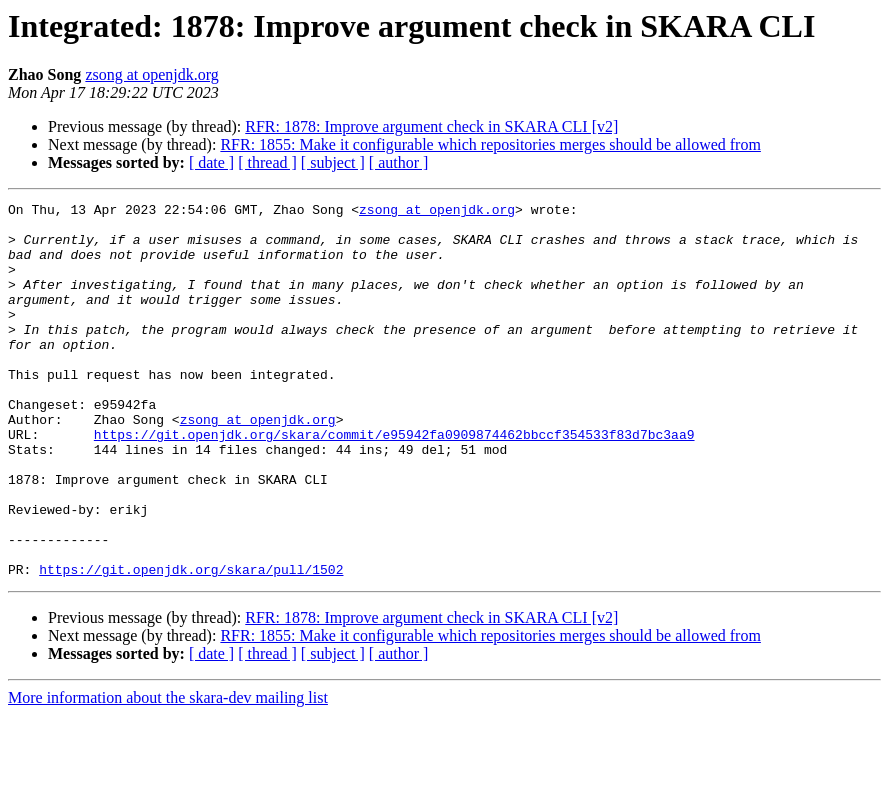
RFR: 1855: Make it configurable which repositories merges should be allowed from (490, 144)
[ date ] (211, 162)
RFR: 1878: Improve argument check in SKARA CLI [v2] (431, 126)
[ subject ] (333, 162)
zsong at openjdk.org (151, 74)
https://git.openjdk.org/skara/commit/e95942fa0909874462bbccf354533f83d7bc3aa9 (394, 482)
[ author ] (399, 162)
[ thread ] (267, 162)
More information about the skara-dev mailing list (168, 772)
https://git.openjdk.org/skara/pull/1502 (191, 644)
